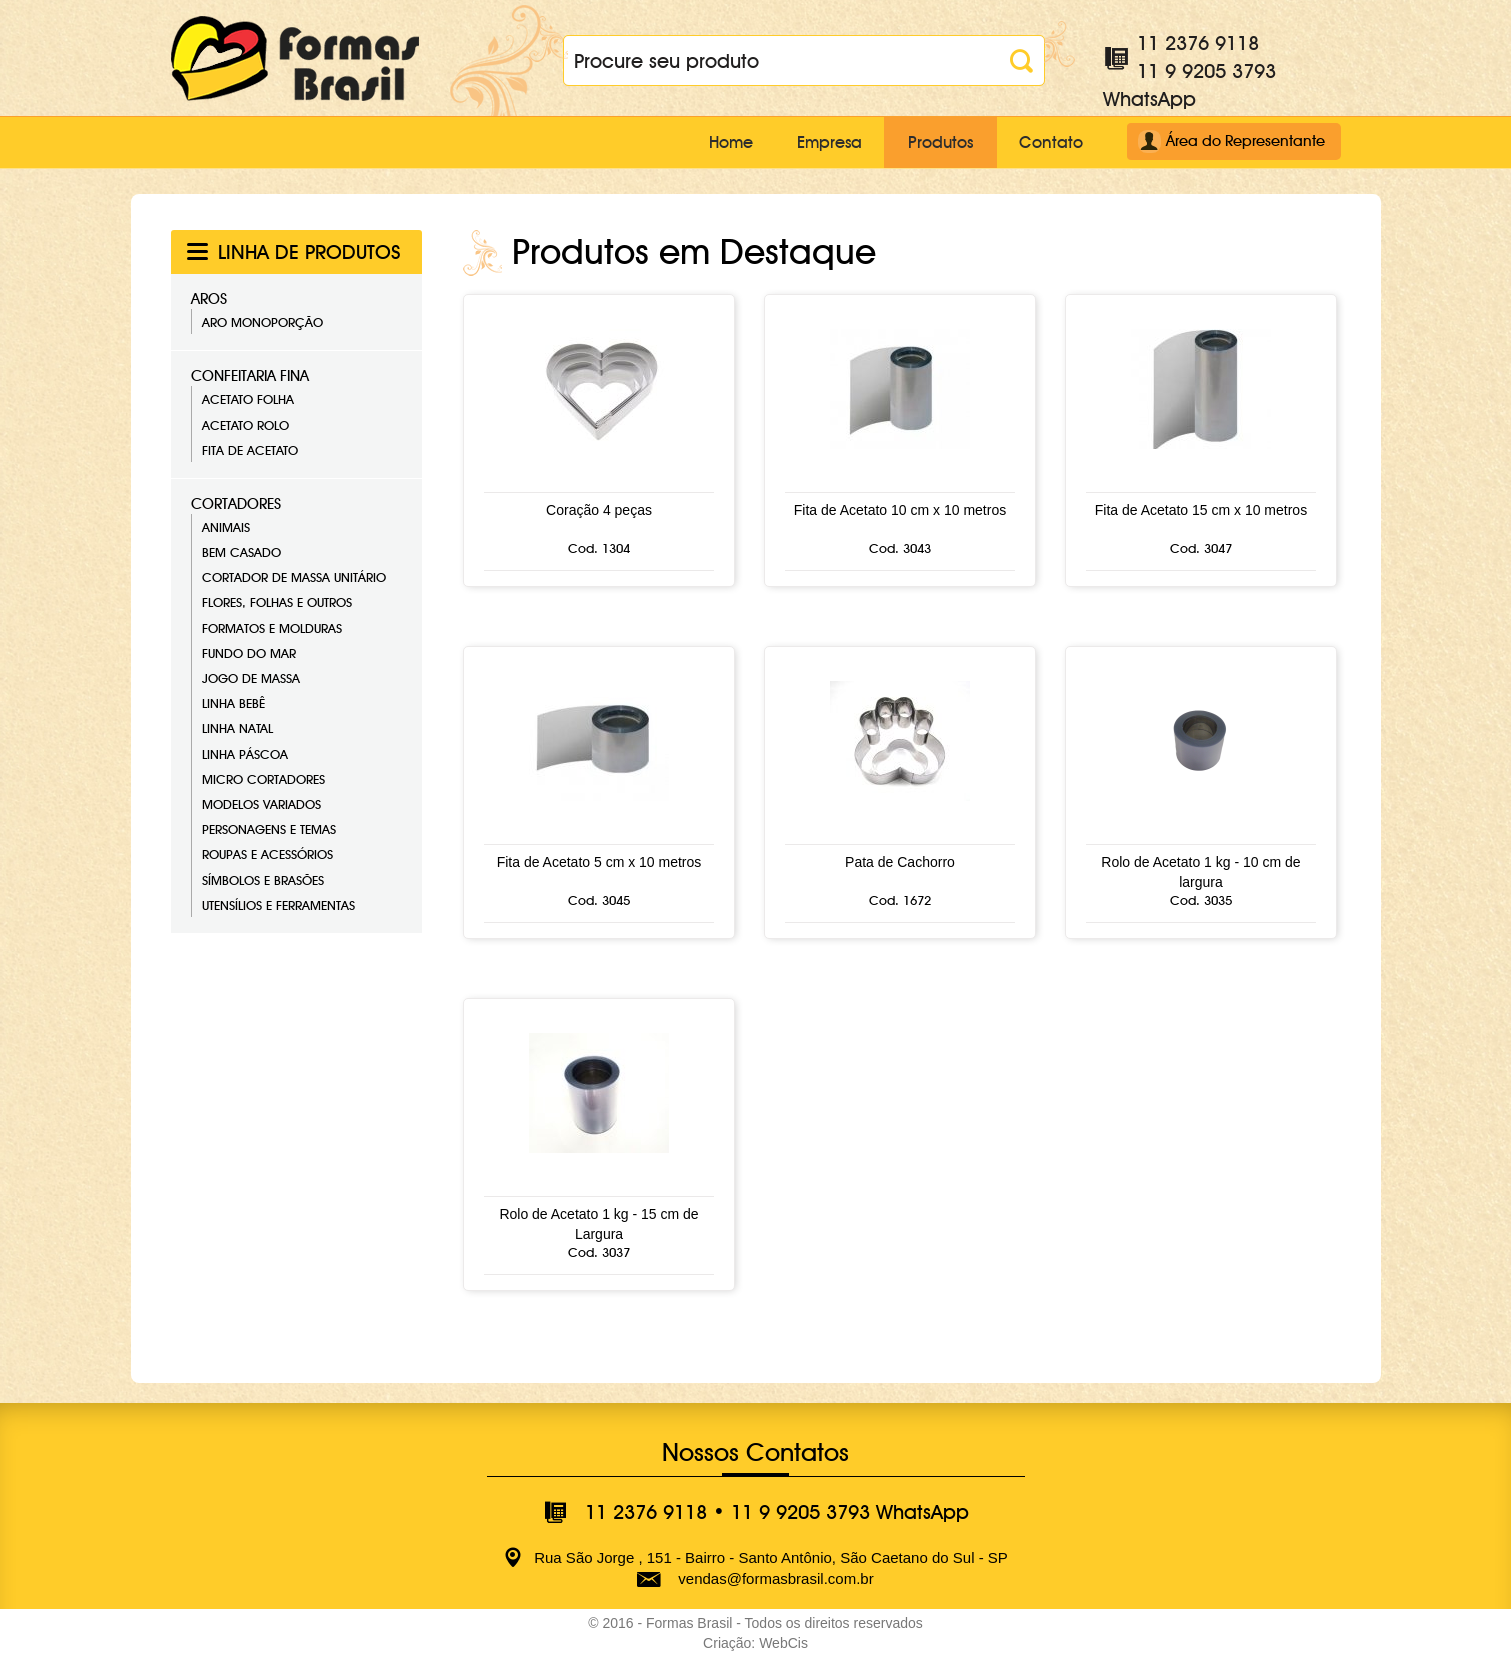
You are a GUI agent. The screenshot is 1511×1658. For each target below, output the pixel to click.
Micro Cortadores (263, 779)
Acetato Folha (248, 399)
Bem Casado (241, 552)
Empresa (817, 142)
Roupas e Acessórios (267, 854)
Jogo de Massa (251, 678)
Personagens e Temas (269, 829)
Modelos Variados (261, 804)
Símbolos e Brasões (263, 879)
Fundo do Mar (249, 653)
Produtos (934, 142)
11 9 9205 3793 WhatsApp (850, 1512)
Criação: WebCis (755, 1643)
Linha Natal (237, 728)
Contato (1050, 142)
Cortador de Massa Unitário (294, 577)
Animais (226, 527)
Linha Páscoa (245, 753)
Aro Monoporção (262, 322)
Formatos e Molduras (272, 628)
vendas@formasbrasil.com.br (775, 1578)
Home (711, 142)
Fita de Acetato (250, 450)
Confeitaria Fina (250, 376)
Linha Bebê (233, 703)
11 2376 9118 (1198, 43)
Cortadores (236, 504)
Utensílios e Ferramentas (278, 905)
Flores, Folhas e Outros (277, 602)
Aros (209, 299)
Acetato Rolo (245, 424)
